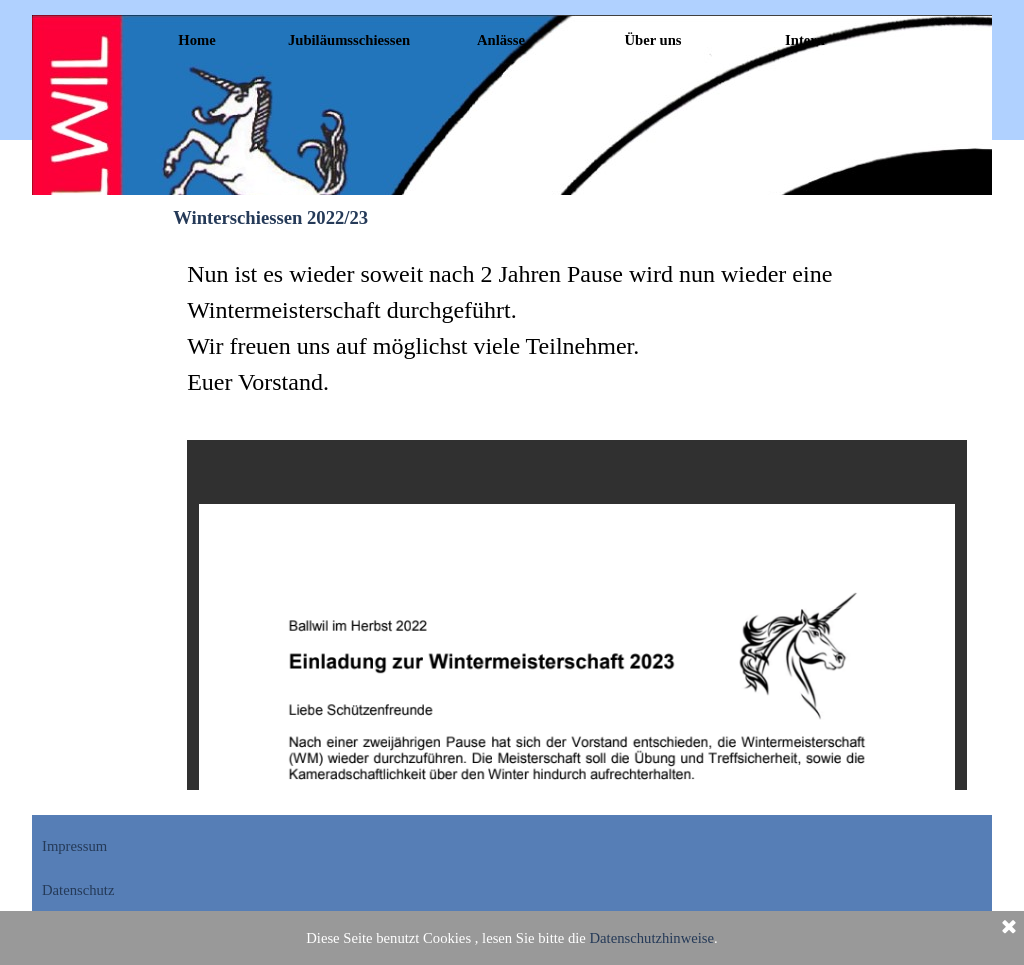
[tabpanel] (577, 328)
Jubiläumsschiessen (349, 40)
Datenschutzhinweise (652, 938)
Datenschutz (78, 890)
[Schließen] (1009, 928)
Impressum (74, 846)
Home (196, 40)
